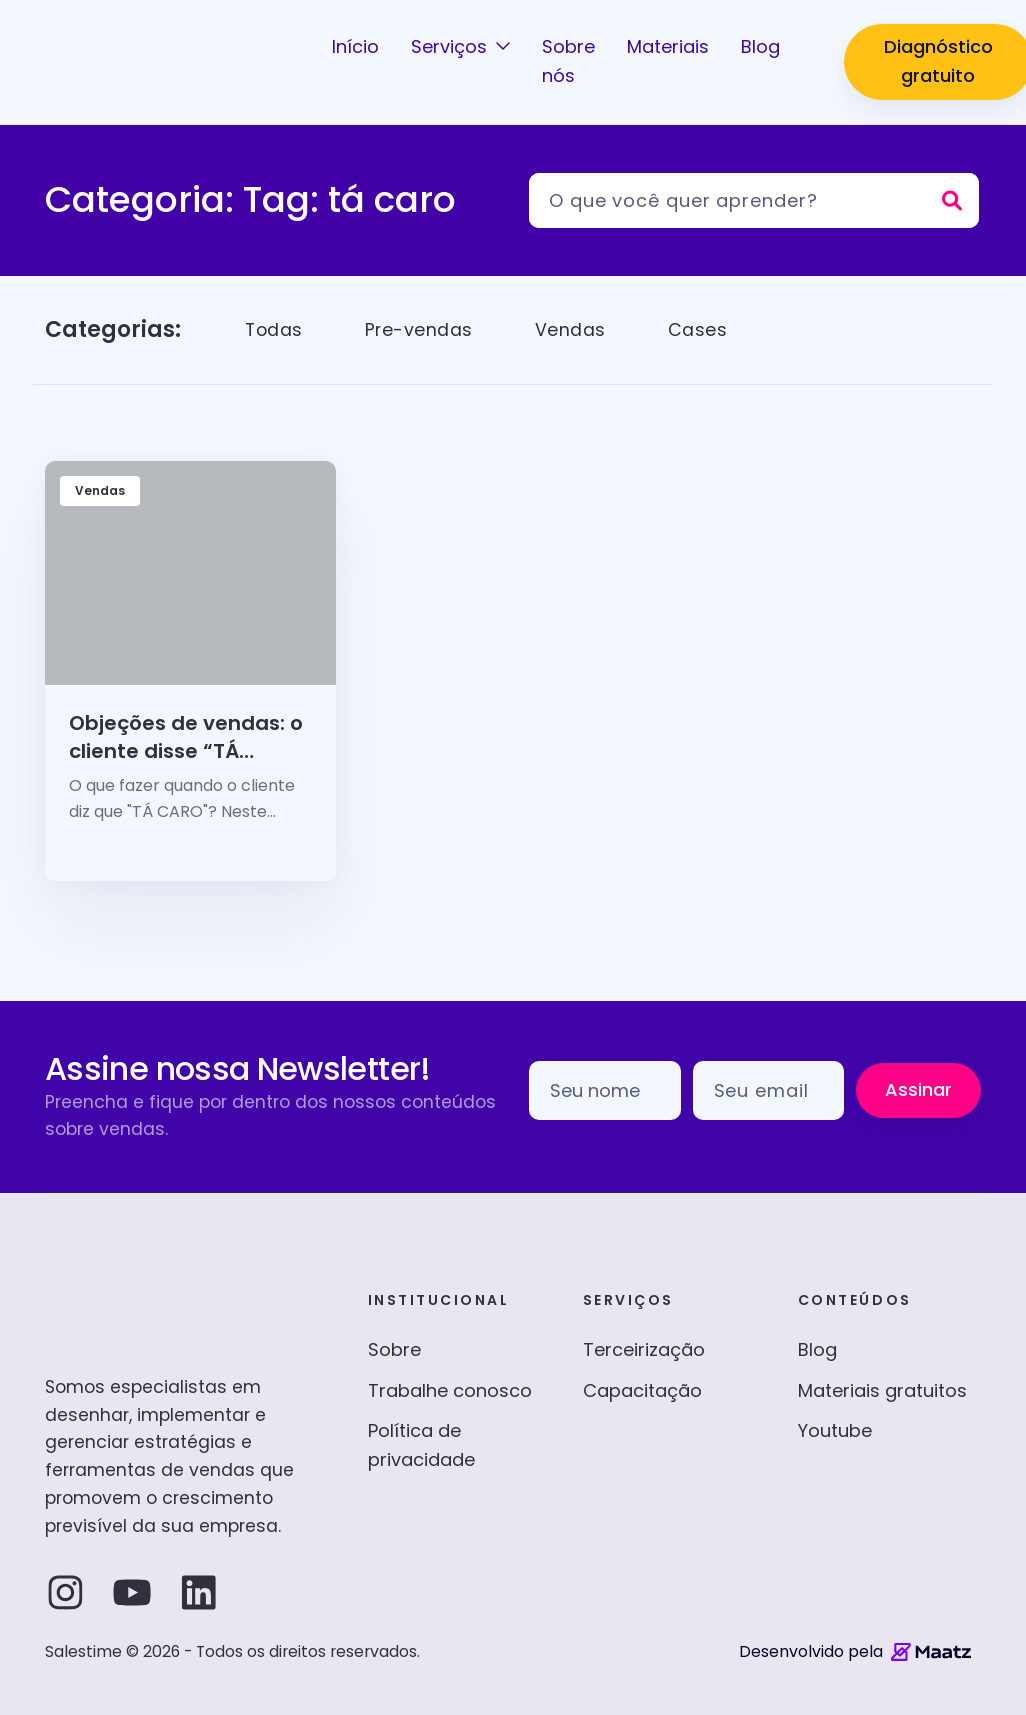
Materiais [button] (668, 46)
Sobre (394, 1349)
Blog (817, 1349)
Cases (701, 329)
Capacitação (642, 1390)
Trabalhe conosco (450, 1390)
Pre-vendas (421, 329)
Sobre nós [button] (568, 61)
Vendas (573, 329)
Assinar (918, 1089)
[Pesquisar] (754, 200)
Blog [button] (760, 46)
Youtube (835, 1430)
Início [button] (355, 46)
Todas (275, 329)
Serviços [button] (451, 46)
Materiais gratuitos (882, 1390)
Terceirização (644, 1349)
